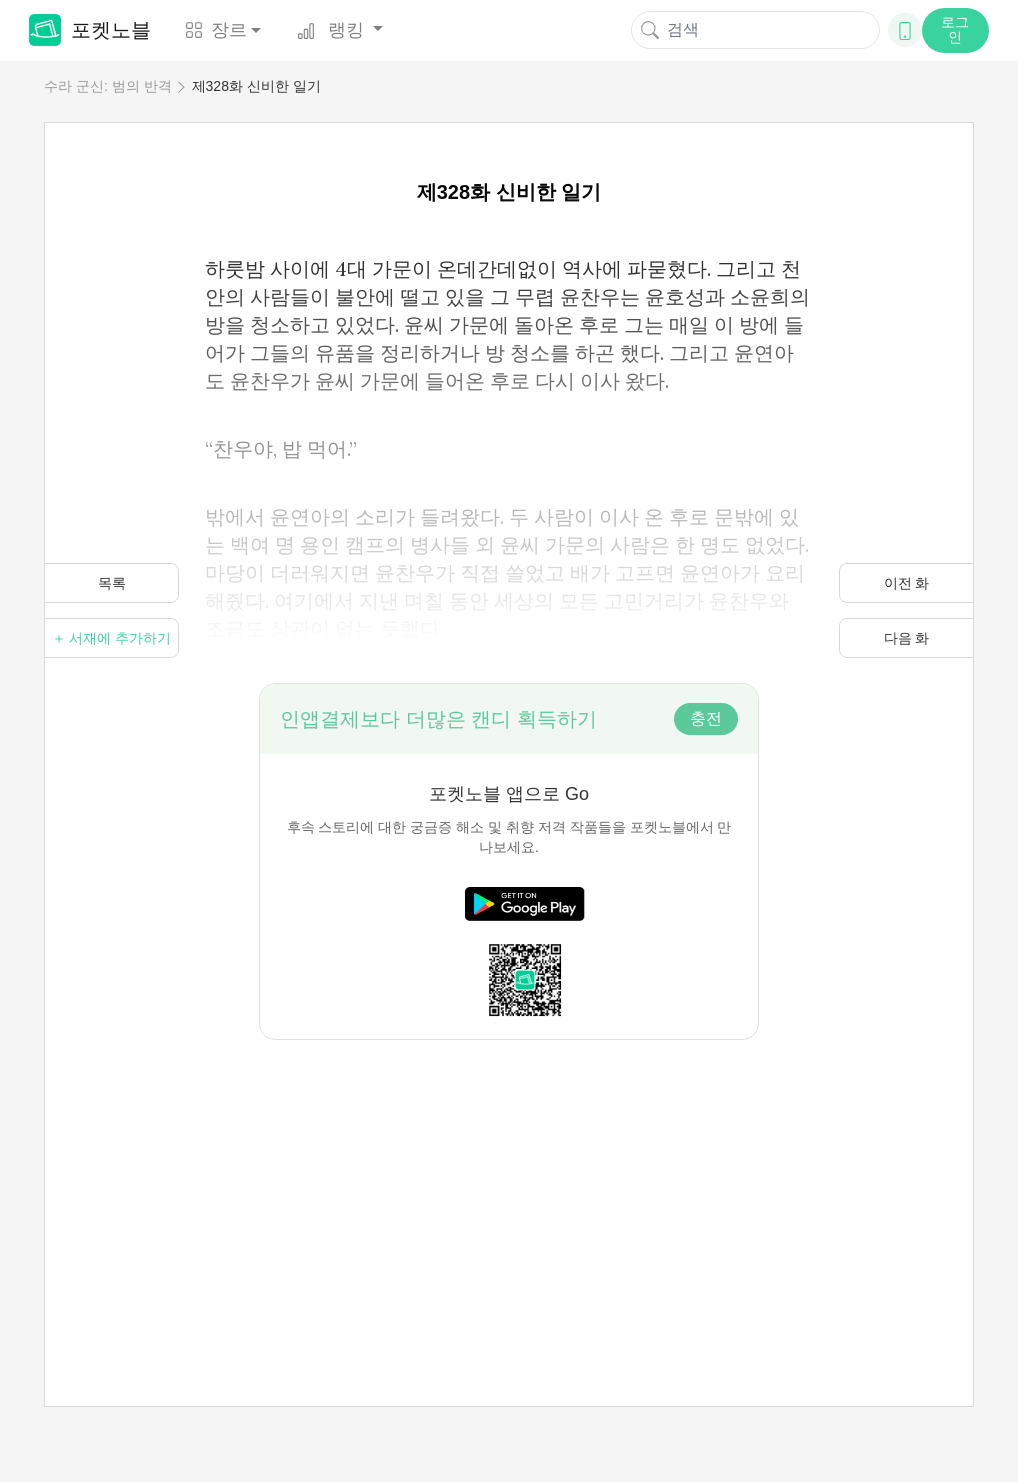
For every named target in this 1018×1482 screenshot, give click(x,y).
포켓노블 (90, 30)
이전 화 (907, 583)
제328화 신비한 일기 (256, 86)
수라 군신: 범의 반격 (108, 86)
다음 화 (907, 638)
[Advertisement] (509, 1180)
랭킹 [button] (333, 30)
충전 (706, 718)
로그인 (955, 29)
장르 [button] (216, 30)
